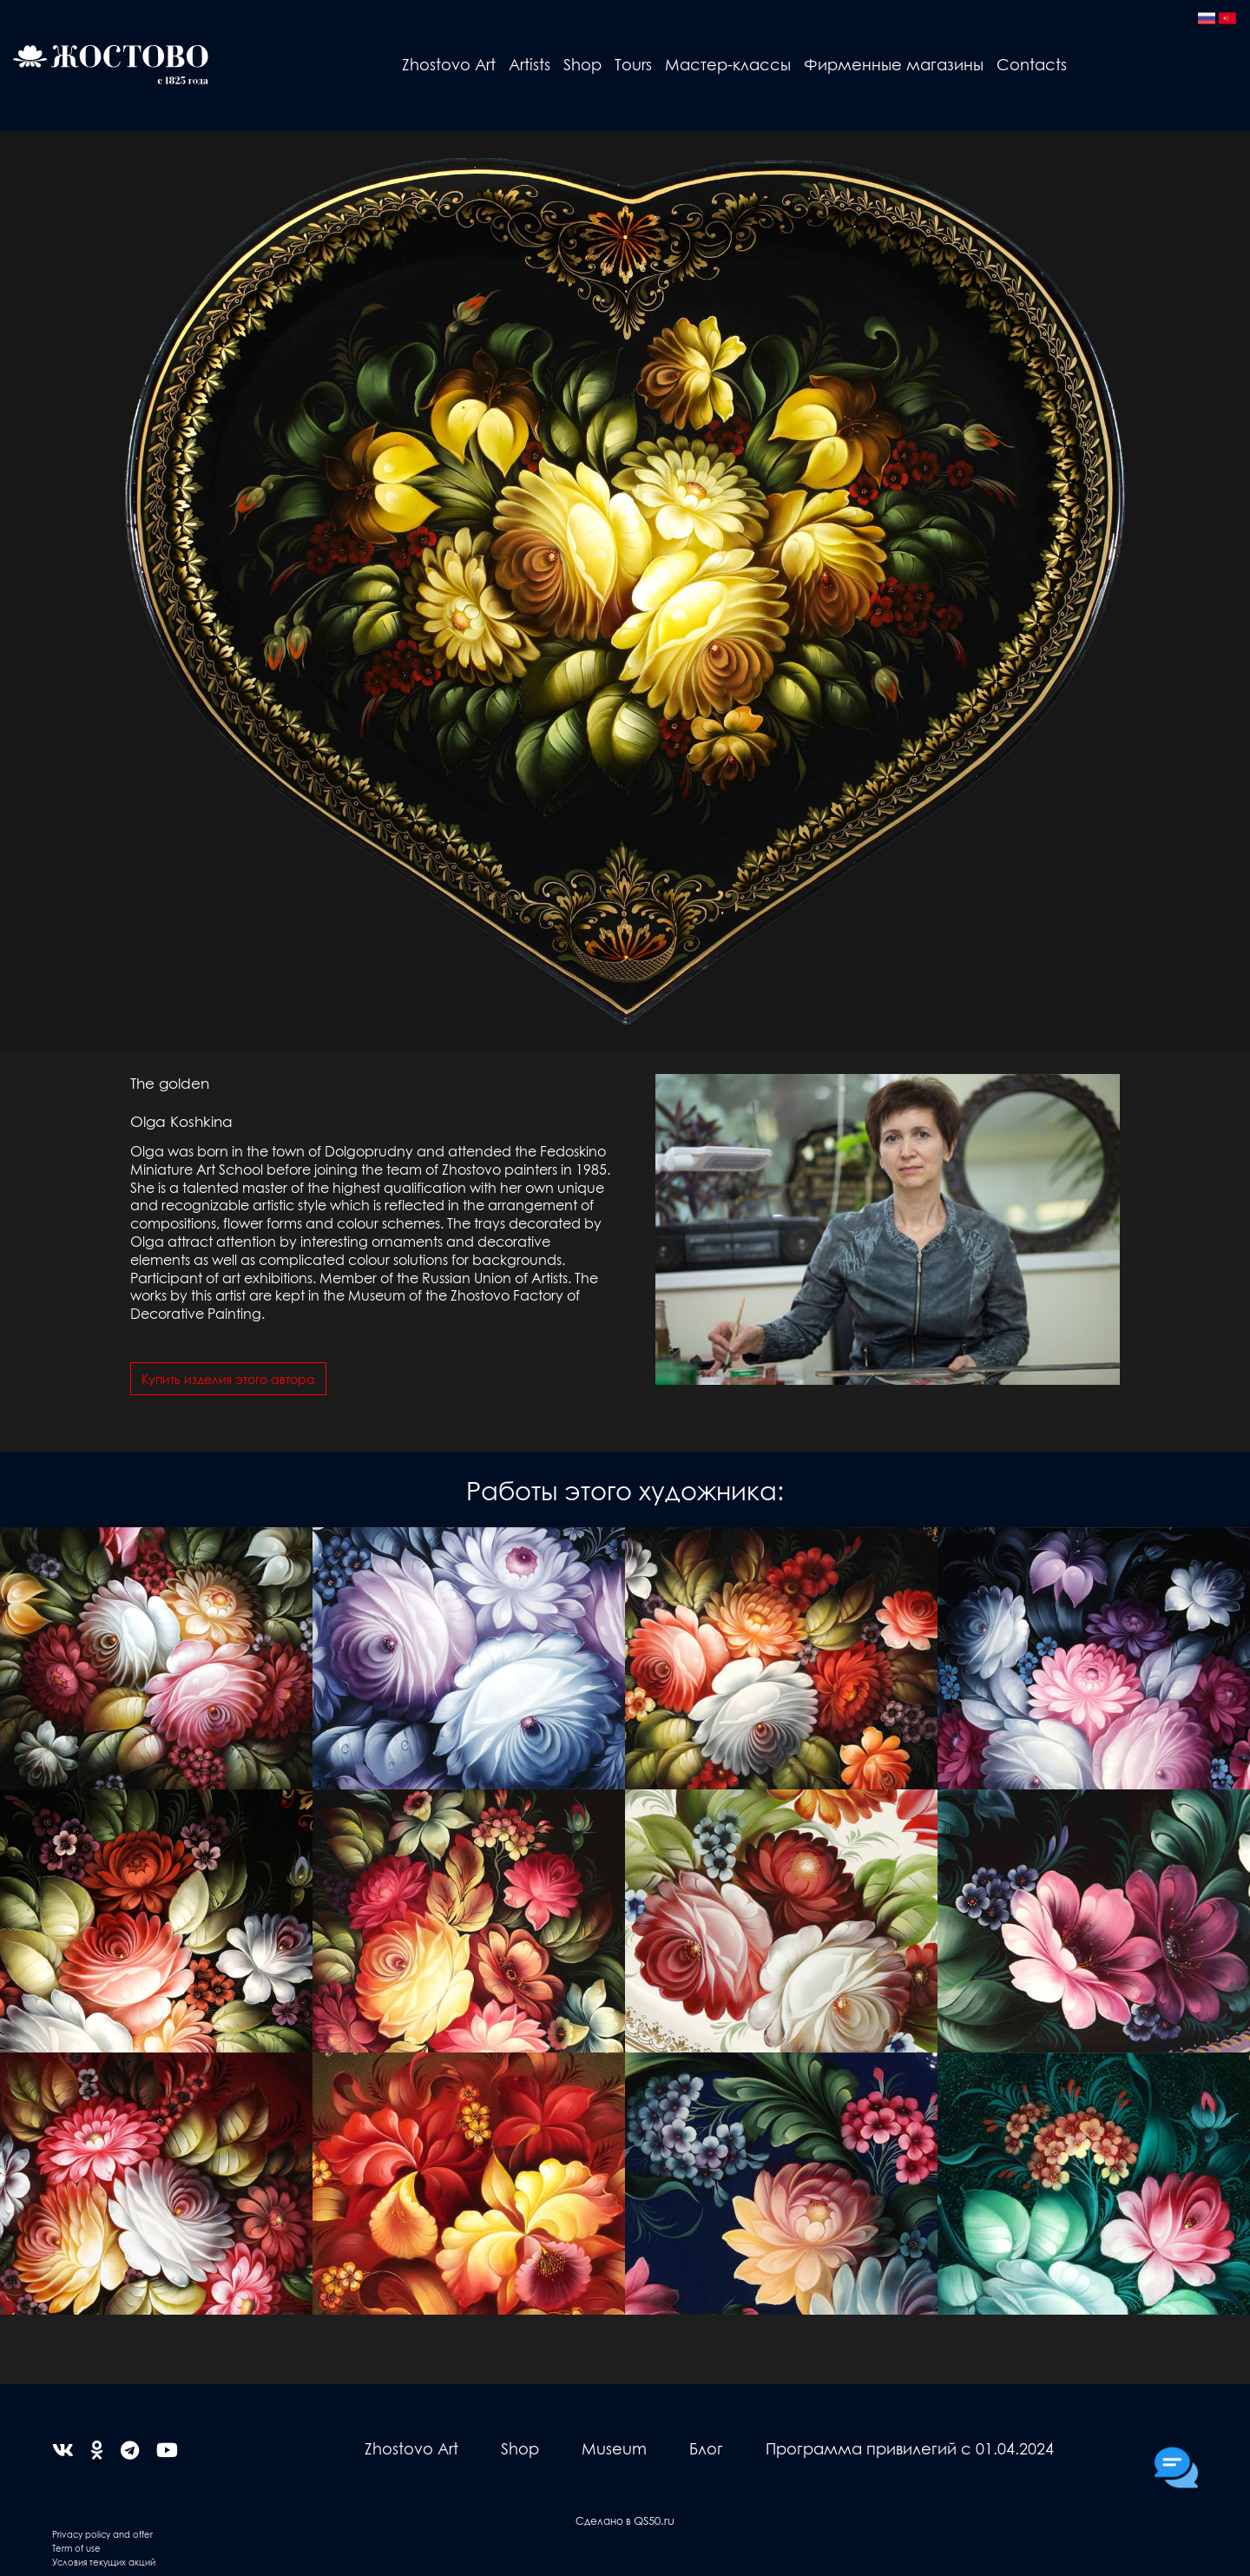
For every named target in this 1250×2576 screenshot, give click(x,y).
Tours (633, 64)
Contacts (1032, 64)
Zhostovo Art (449, 64)
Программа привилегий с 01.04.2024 (910, 2448)
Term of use (76, 2547)
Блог (706, 2448)
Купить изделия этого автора (228, 1379)
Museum (614, 2448)
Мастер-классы (728, 64)
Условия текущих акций (103, 2561)
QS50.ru (654, 2520)
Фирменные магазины (894, 64)
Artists (529, 64)
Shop (582, 64)
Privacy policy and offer (102, 2534)
